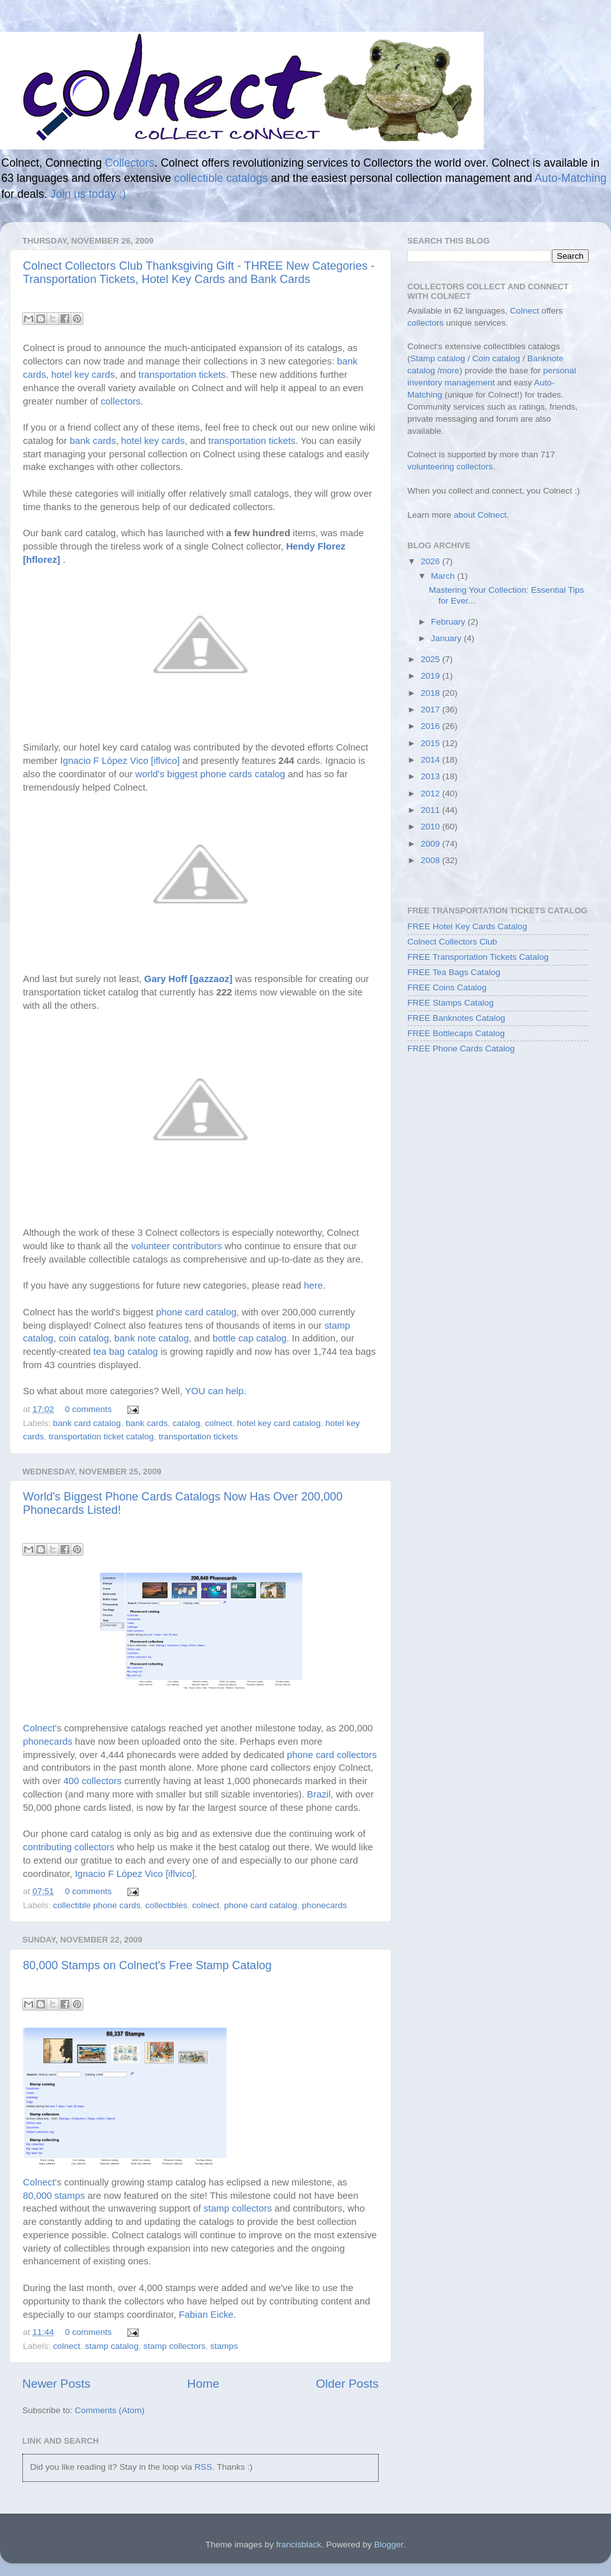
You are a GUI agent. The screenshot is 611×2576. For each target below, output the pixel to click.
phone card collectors (332, 1755)
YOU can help (214, 1391)
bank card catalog (87, 1423)
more (450, 370)
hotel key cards (83, 375)
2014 (431, 760)
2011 (431, 810)
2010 (431, 826)
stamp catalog (112, 2346)
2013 (431, 776)
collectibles (166, 1905)
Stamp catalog (438, 358)
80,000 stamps (54, 2196)
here (313, 1285)
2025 (431, 659)
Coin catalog (496, 358)
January (447, 638)
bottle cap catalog (249, 1338)
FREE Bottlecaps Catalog (456, 1033)
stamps (224, 2346)
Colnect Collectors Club (452, 941)
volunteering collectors (450, 466)
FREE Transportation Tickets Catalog (478, 957)
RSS (203, 2467)
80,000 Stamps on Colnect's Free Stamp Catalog (147, 1965)
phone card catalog (196, 1312)
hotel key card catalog (278, 1423)
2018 (431, 693)
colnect (218, 1423)
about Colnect (480, 515)
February (449, 622)
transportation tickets (182, 375)
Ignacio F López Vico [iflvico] (120, 761)
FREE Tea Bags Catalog (453, 972)
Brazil (318, 1794)
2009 (431, 843)
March (444, 576)
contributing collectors (69, 1847)
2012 (431, 793)
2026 (431, 561)
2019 (431, 676)
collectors (121, 401)
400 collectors (93, 1781)
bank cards (92, 441)
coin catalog (84, 1338)
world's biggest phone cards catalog (211, 774)
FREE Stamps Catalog (450, 1003)
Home (203, 2383)
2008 (431, 860)
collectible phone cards (96, 1905)
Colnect (39, 1728)
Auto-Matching (571, 178)
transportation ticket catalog (101, 1436)
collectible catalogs (221, 178)
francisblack (298, 2544)
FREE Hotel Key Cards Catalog (467, 926)
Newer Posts (56, 2383)
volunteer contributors (176, 1246)
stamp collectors (238, 2208)
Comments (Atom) (110, 2410)
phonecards (48, 1741)
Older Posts (347, 2383)
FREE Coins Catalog (447, 987)
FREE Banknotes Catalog (456, 1018)
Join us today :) (88, 194)
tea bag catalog (126, 1352)
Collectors (130, 162)
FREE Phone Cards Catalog (461, 1048)
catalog (186, 1423)
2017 (431, 709)
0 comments (88, 1409)
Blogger (389, 2544)
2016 (431, 726)
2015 (431, 743)
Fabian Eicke (206, 2314)
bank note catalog (152, 1338)
